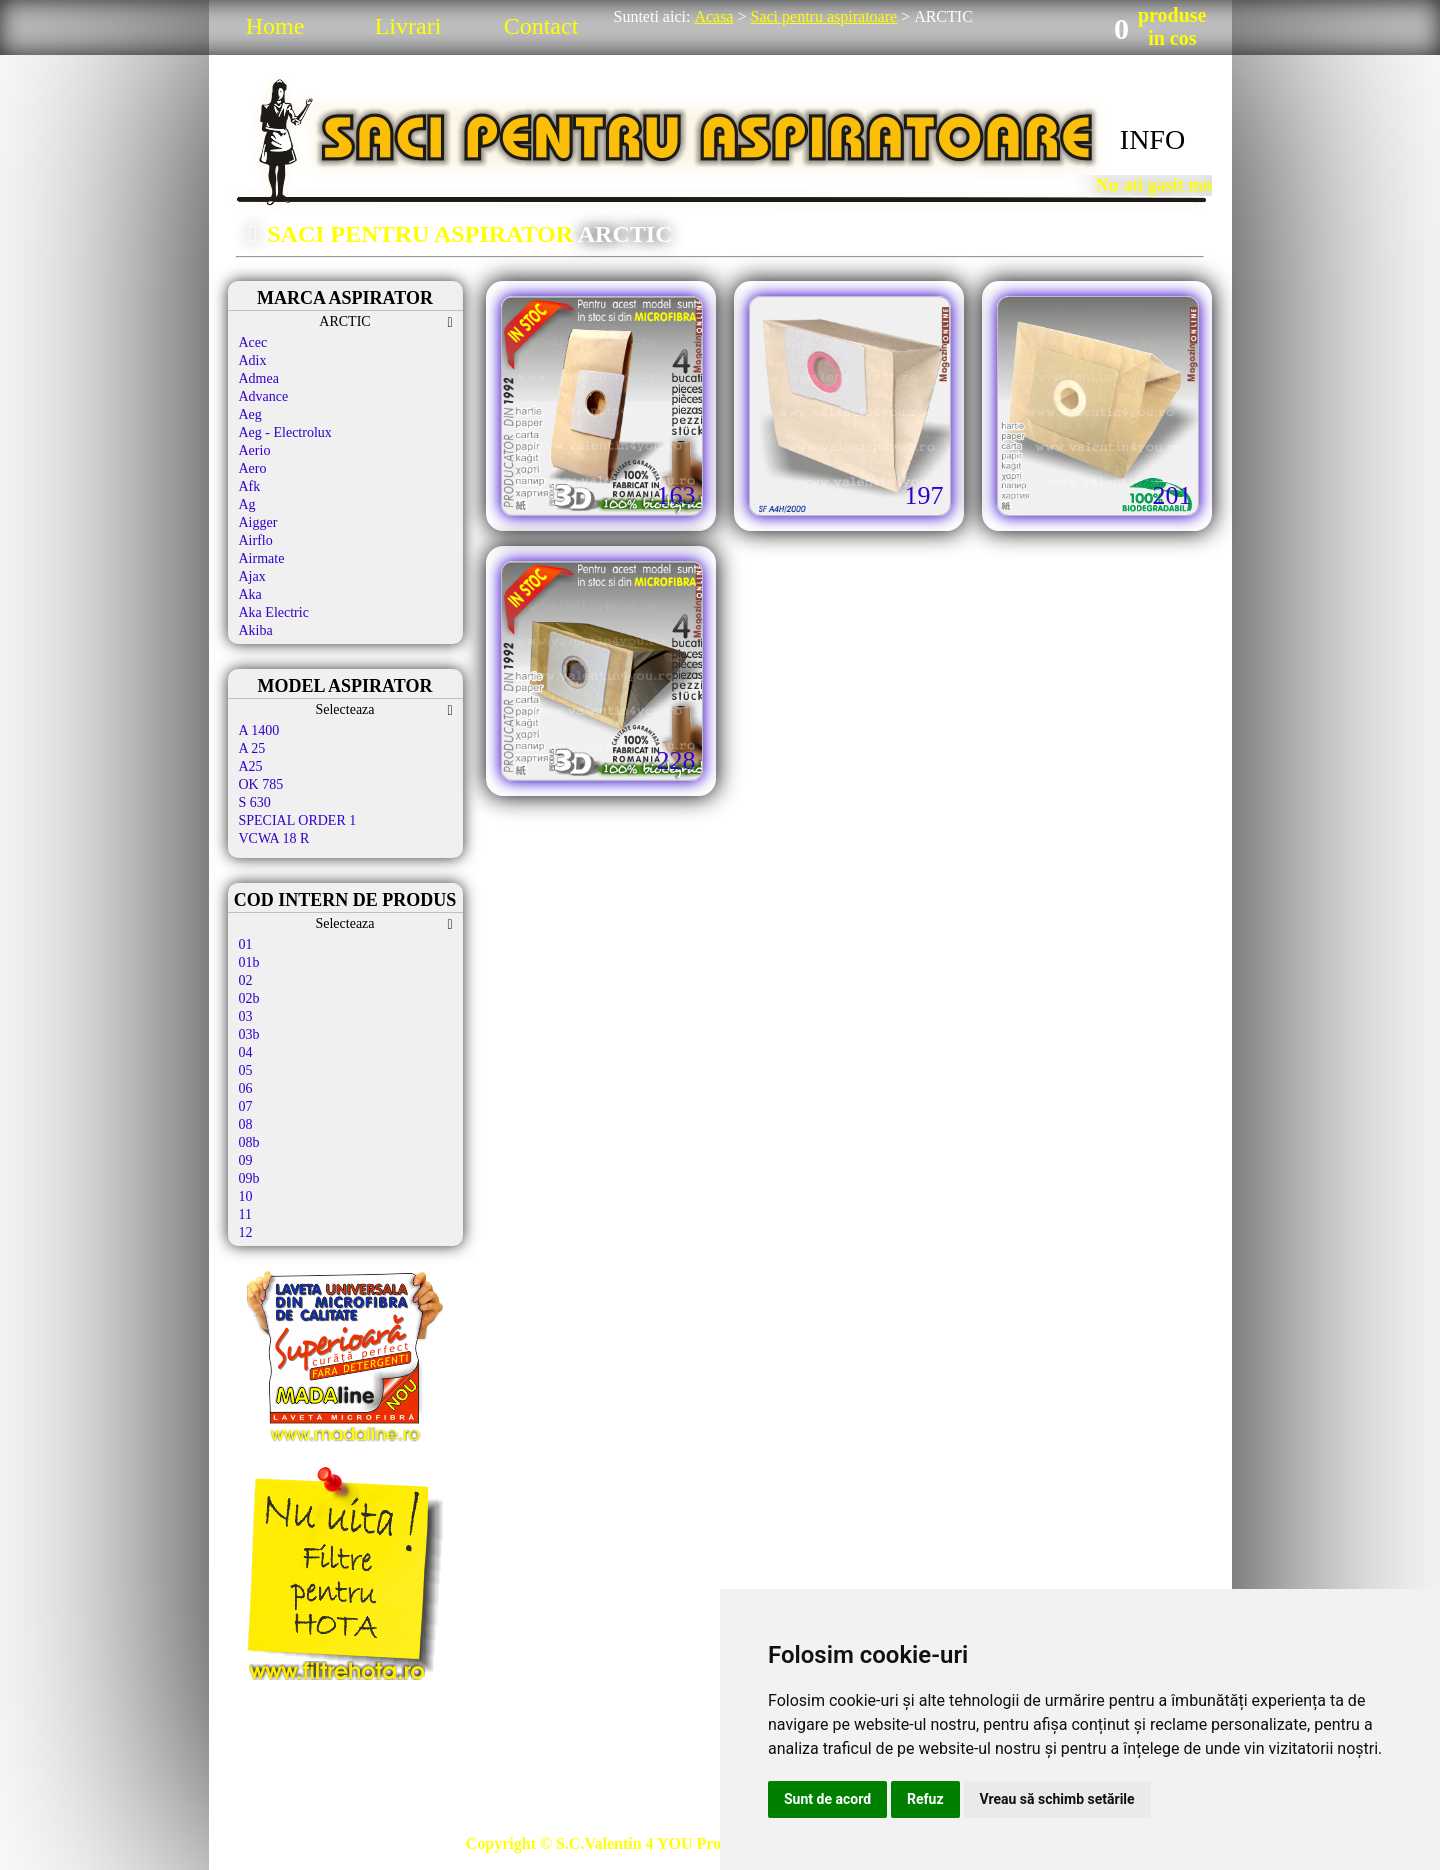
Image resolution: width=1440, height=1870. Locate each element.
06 (246, 1088)
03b (249, 1034)
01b (249, 962)
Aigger (258, 522)
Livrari (408, 26)
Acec (253, 342)
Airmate (262, 558)
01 (246, 944)
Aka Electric (274, 612)
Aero (253, 468)
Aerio (255, 450)
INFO (1152, 139)
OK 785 (261, 784)
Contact (541, 26)
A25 (251, 766)
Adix (253, 360)
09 (246, 1160)
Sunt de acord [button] (827, 1799)
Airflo (256, 540)
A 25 (252, 748)
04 (246, 1052)
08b (249, 1142)
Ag (247, 504)
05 (246, 1070)
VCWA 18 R (274, 838)
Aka (250, 594)
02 (246, 980)
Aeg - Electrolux (285, 432)
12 (246, 1232)
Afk (250, 486)
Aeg (250, 414)
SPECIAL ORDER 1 (298, 820)
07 (246, 1106)
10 (246, 1196)
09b (249, 1178)
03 (246, 1016)
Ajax (252, 576)
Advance (264, 396)
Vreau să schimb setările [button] (1057, 1799)
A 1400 (259, 730)
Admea (259, 378)
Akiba (256, 630)
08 (246, 1124)
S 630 (255, 802)
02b (249, 998)
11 (245, 1214)
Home (275, 26)
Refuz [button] (925, 1799)
